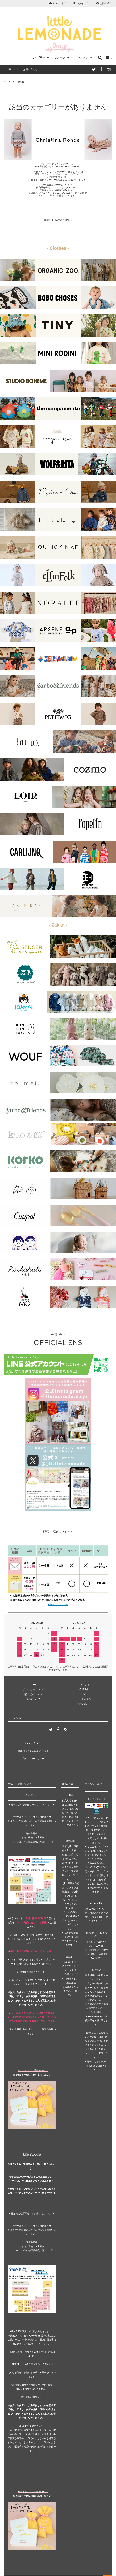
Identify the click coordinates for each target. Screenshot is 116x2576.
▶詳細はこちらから (58, 1604)
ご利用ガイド (11, 69)
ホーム (7, 82)
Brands (20, 82)
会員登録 (104, 3)
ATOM (36, 1741)
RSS (28, 1741)
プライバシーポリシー (32, 1751)
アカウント (58, 3)
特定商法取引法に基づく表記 (33, 1746)
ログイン (81, 3)
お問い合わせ (30, 69)
